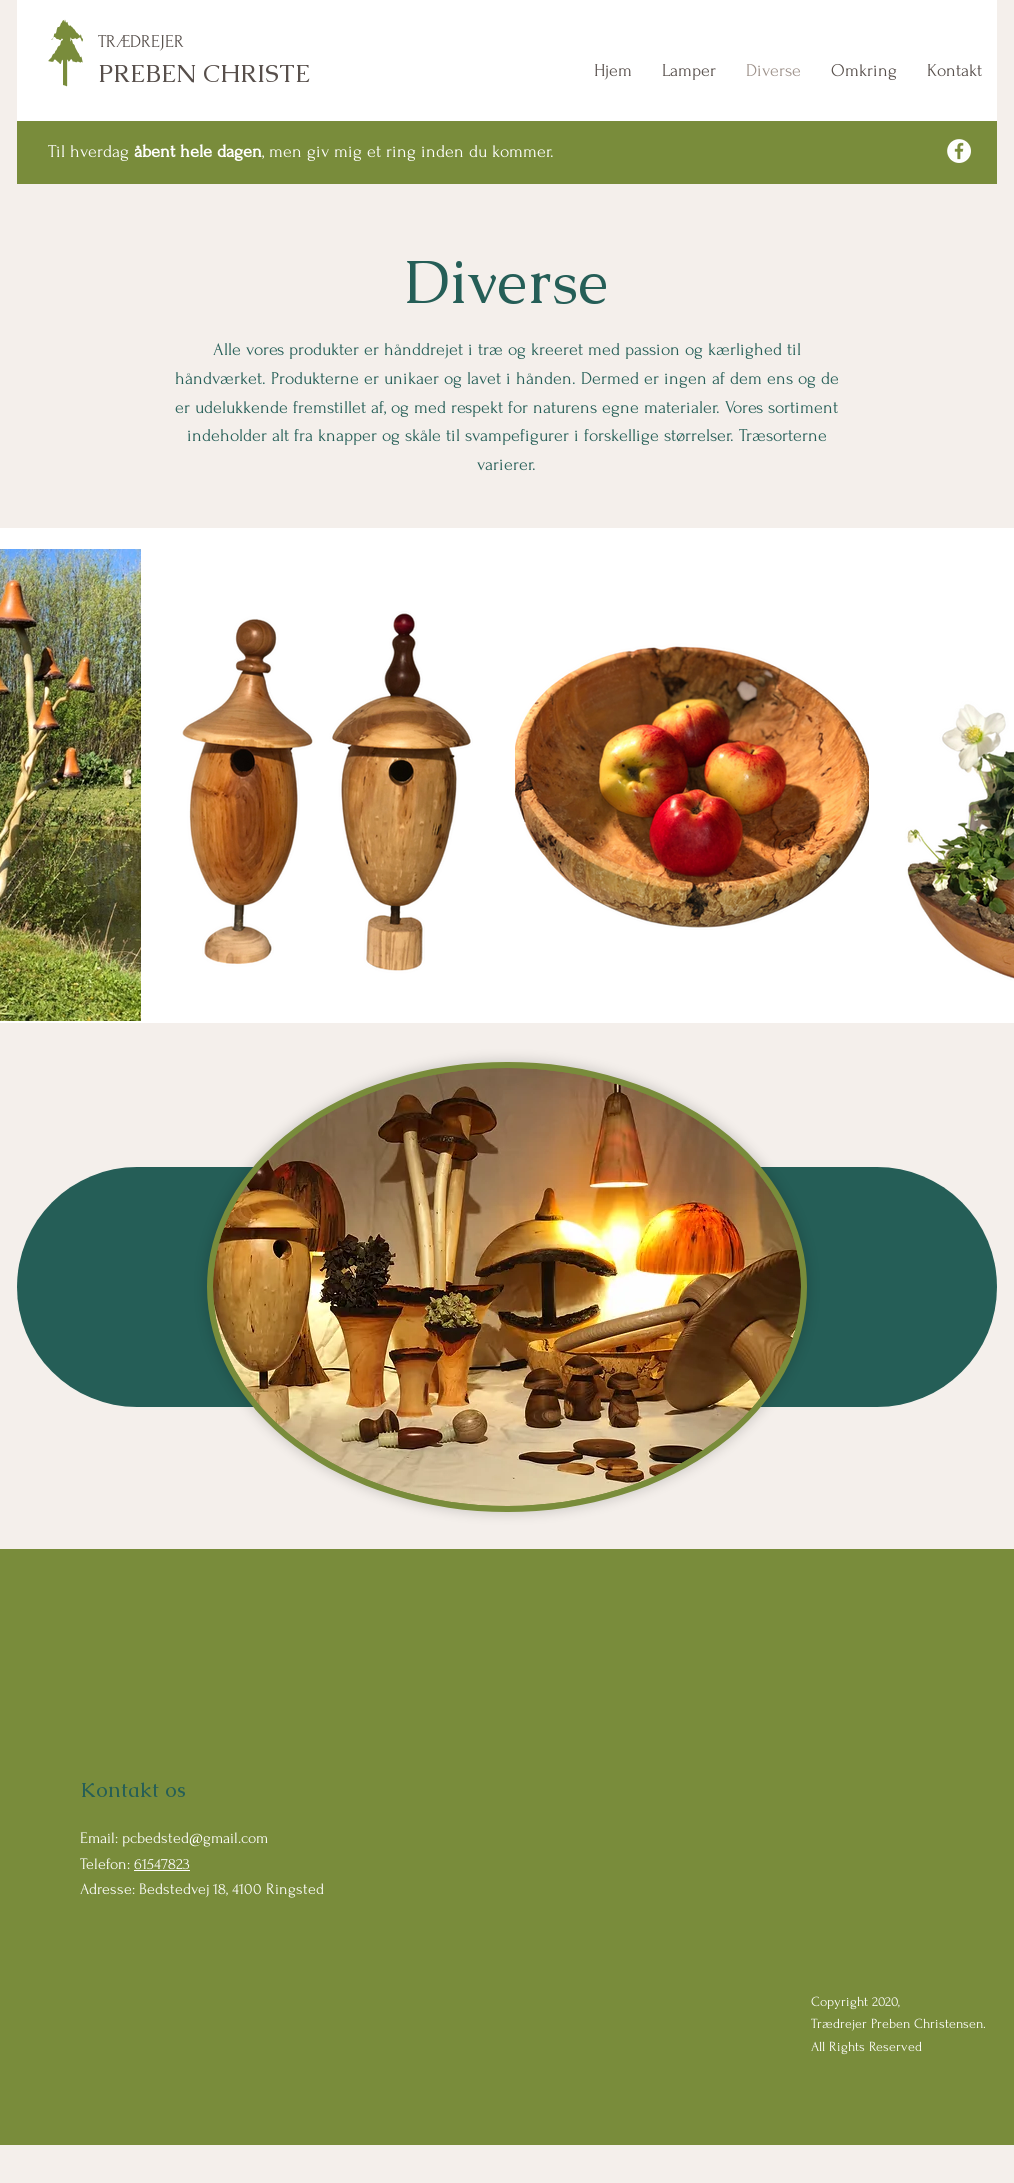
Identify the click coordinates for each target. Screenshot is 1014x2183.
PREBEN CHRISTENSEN (238, 73)
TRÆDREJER (141, 41)
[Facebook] (959, 151)
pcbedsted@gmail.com (195, 1838)
